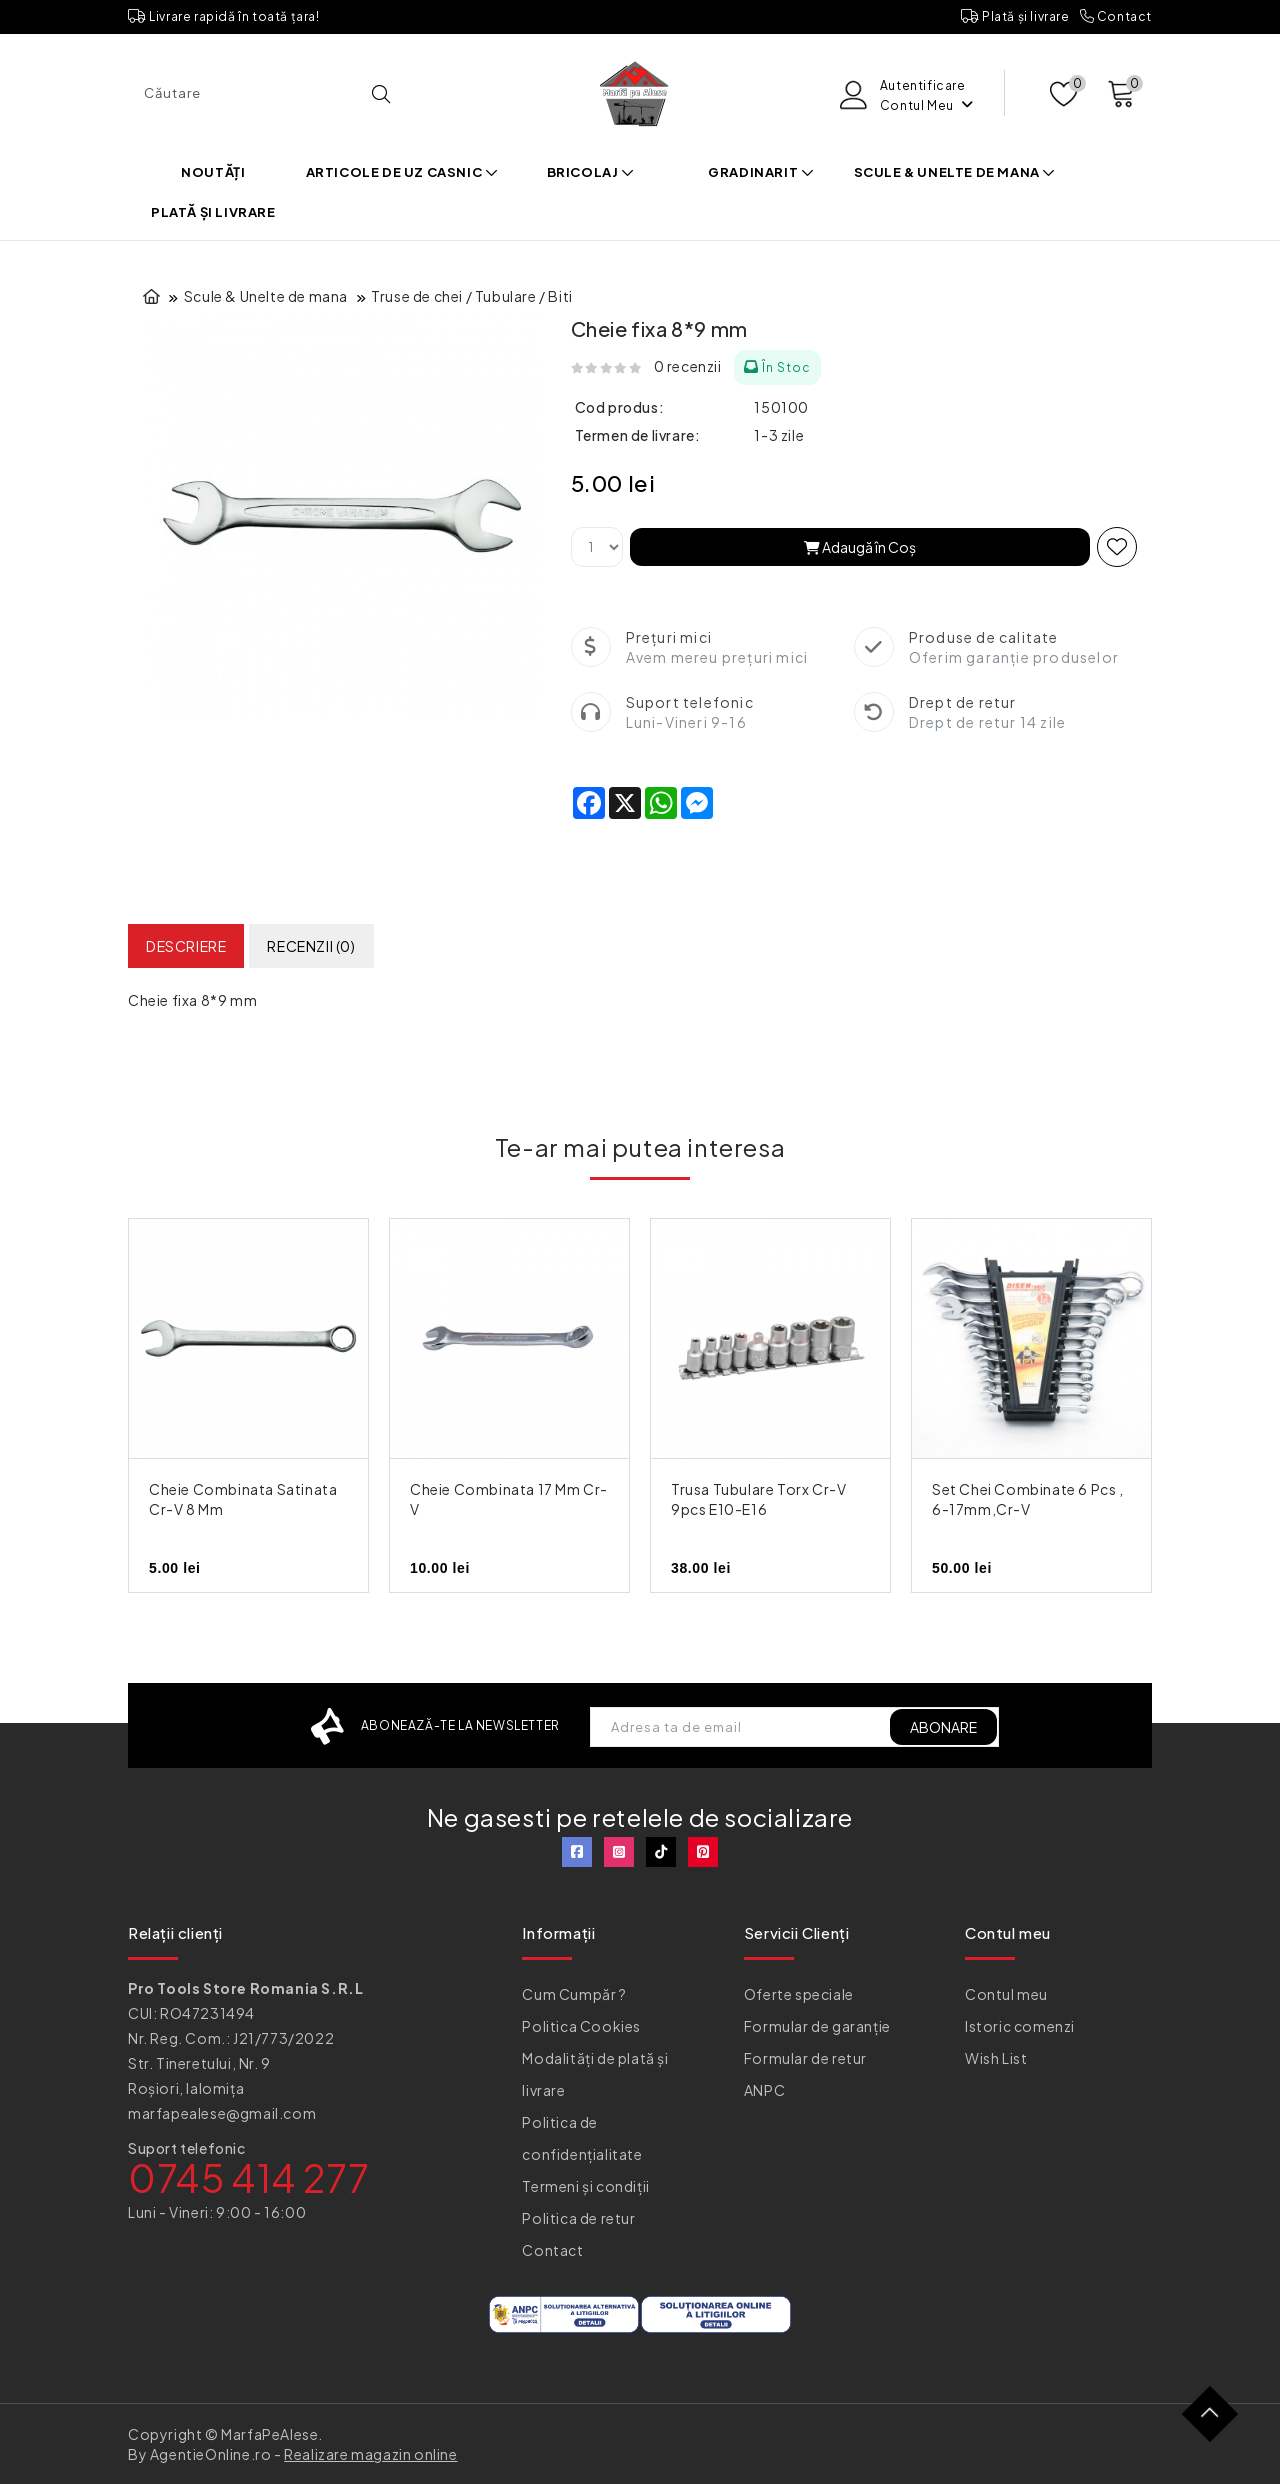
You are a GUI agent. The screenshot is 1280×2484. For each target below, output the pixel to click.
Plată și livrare (1015, 16)
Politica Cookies (581, 2026)
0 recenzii (688, 366)
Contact (1116, 16)
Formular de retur (805, 2058)
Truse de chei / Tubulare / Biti (472, 296)
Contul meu (1006, 1994)
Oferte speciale (799, 1994)
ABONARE (943, 1727)
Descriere (186, 946)
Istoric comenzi (1020, 2026)
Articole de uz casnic (402, 172)
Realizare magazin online (370, 2454)
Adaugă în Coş (860, 547)
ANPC (764, 2090)
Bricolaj (591, 172)
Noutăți (213, 172)
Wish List (996, 2058)
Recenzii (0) (311, 946)
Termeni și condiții (585, 2186)
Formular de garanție (817, 2026)
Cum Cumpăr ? (574, 1994)
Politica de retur (578, 2218)
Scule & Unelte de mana (955, 172)
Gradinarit (761, 172)
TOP (1217, 2421)
